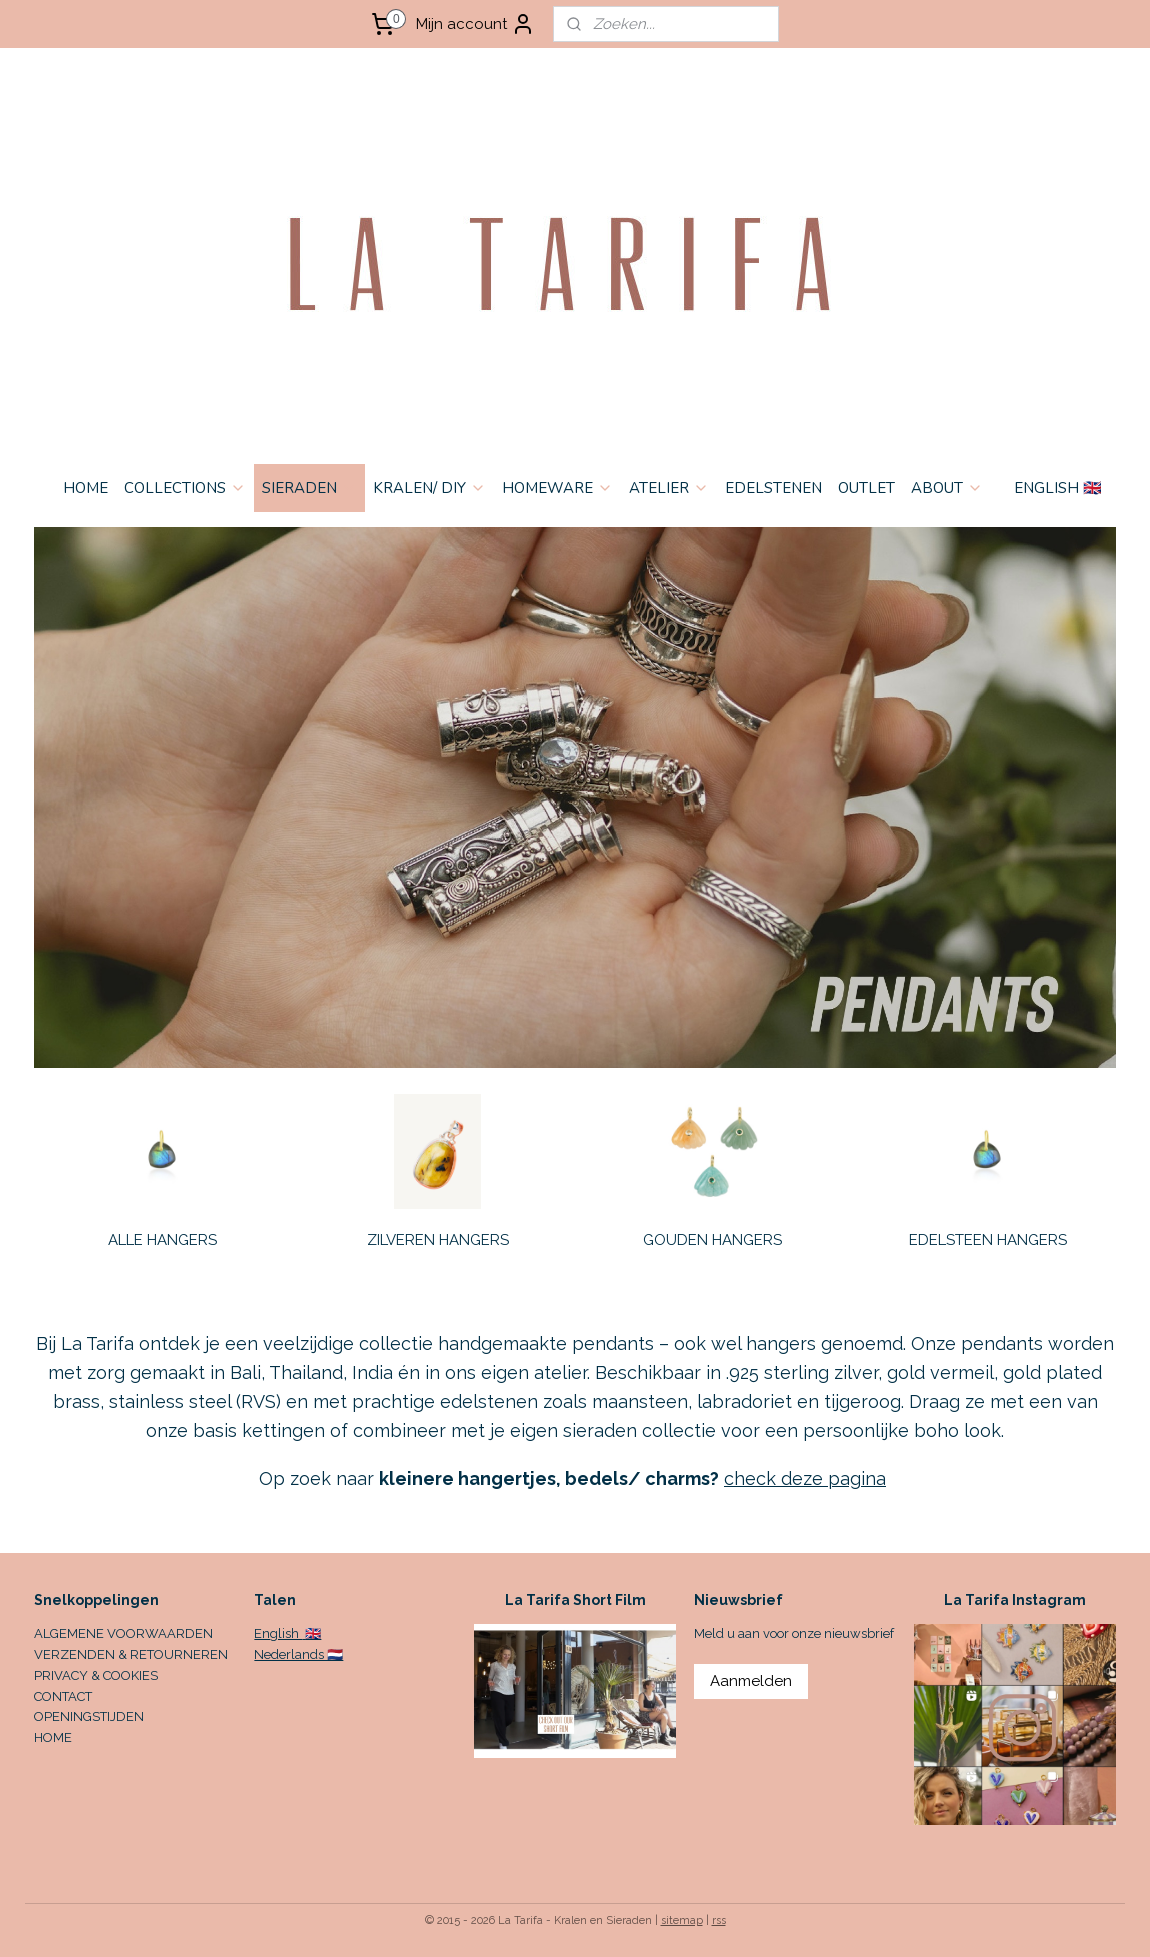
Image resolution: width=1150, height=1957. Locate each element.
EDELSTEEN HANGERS (988, 1240)
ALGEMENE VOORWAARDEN (123, 1633)
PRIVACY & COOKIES (96, 1675)
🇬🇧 (311, 1633)
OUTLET (866, 488)
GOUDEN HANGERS (712, 1240)
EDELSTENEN (773, 488)
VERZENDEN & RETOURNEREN (131, 1654)
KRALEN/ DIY (429, 488)
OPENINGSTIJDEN (89, 1716)
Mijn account (475, 24)
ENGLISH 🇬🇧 (1058, 488)
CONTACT (63, 1696)
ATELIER (669, 488)
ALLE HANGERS (162, 1240)
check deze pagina (805, 1478)
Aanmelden (751, 1681)
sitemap (682, 1920)
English (278, 1633)
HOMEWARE (557, 488)
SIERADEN (309, 488)
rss (719, 1920)
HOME (85, 488)
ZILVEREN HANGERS (438, 1240)
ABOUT (947, 488)
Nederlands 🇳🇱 (298, 1654)
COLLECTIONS (185, 488)
